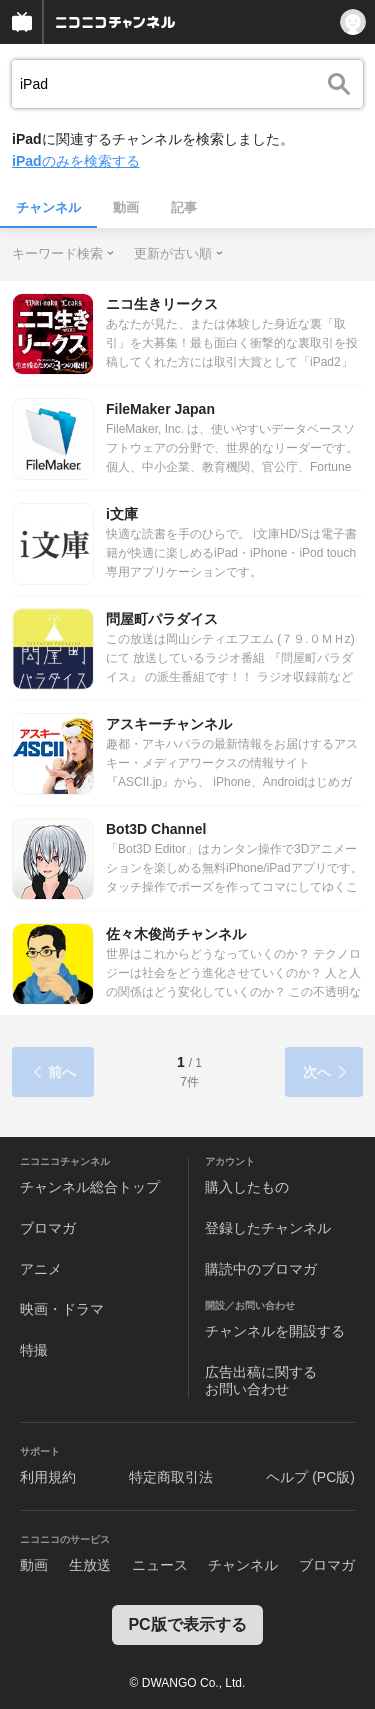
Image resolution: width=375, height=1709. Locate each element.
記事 (184, 207)
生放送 (90, 1565)
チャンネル (48, 207)
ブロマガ (48, 1228)
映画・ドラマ (62, 1309)
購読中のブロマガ (261, 1269)
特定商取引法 (171, 1477)
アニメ (41, 1269)
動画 (126, 207)
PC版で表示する (187, 1624)
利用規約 (48, 1477)
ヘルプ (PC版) (310, 1477)
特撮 (34, 1350)
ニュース (160, 1565)
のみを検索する (76, 161)
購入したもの (247, 1187)
